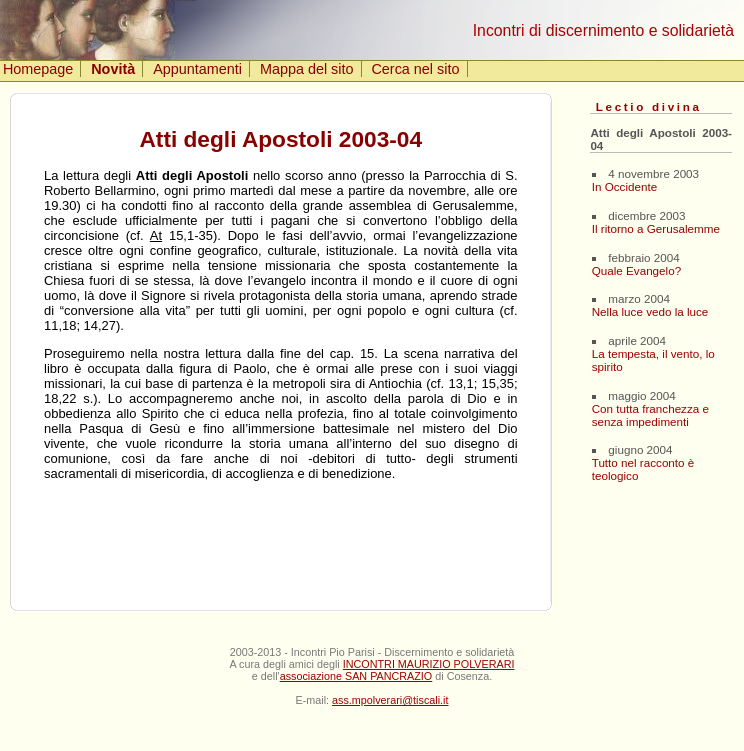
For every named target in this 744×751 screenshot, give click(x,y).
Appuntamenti (197, 69)
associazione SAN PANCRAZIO (356, 676)
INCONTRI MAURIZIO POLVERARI (429, 664)
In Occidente (624, 186)
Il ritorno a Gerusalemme (656, 228)
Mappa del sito (307, 69)
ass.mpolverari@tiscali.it (390, 700)
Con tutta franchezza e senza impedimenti (650, 415)
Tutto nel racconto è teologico (643, 469)
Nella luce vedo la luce (650, 311)
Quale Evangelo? (636, 270)
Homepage (38, 69)
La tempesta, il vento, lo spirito (653, 360)
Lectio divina (649, 106)
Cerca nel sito (415, 69)
